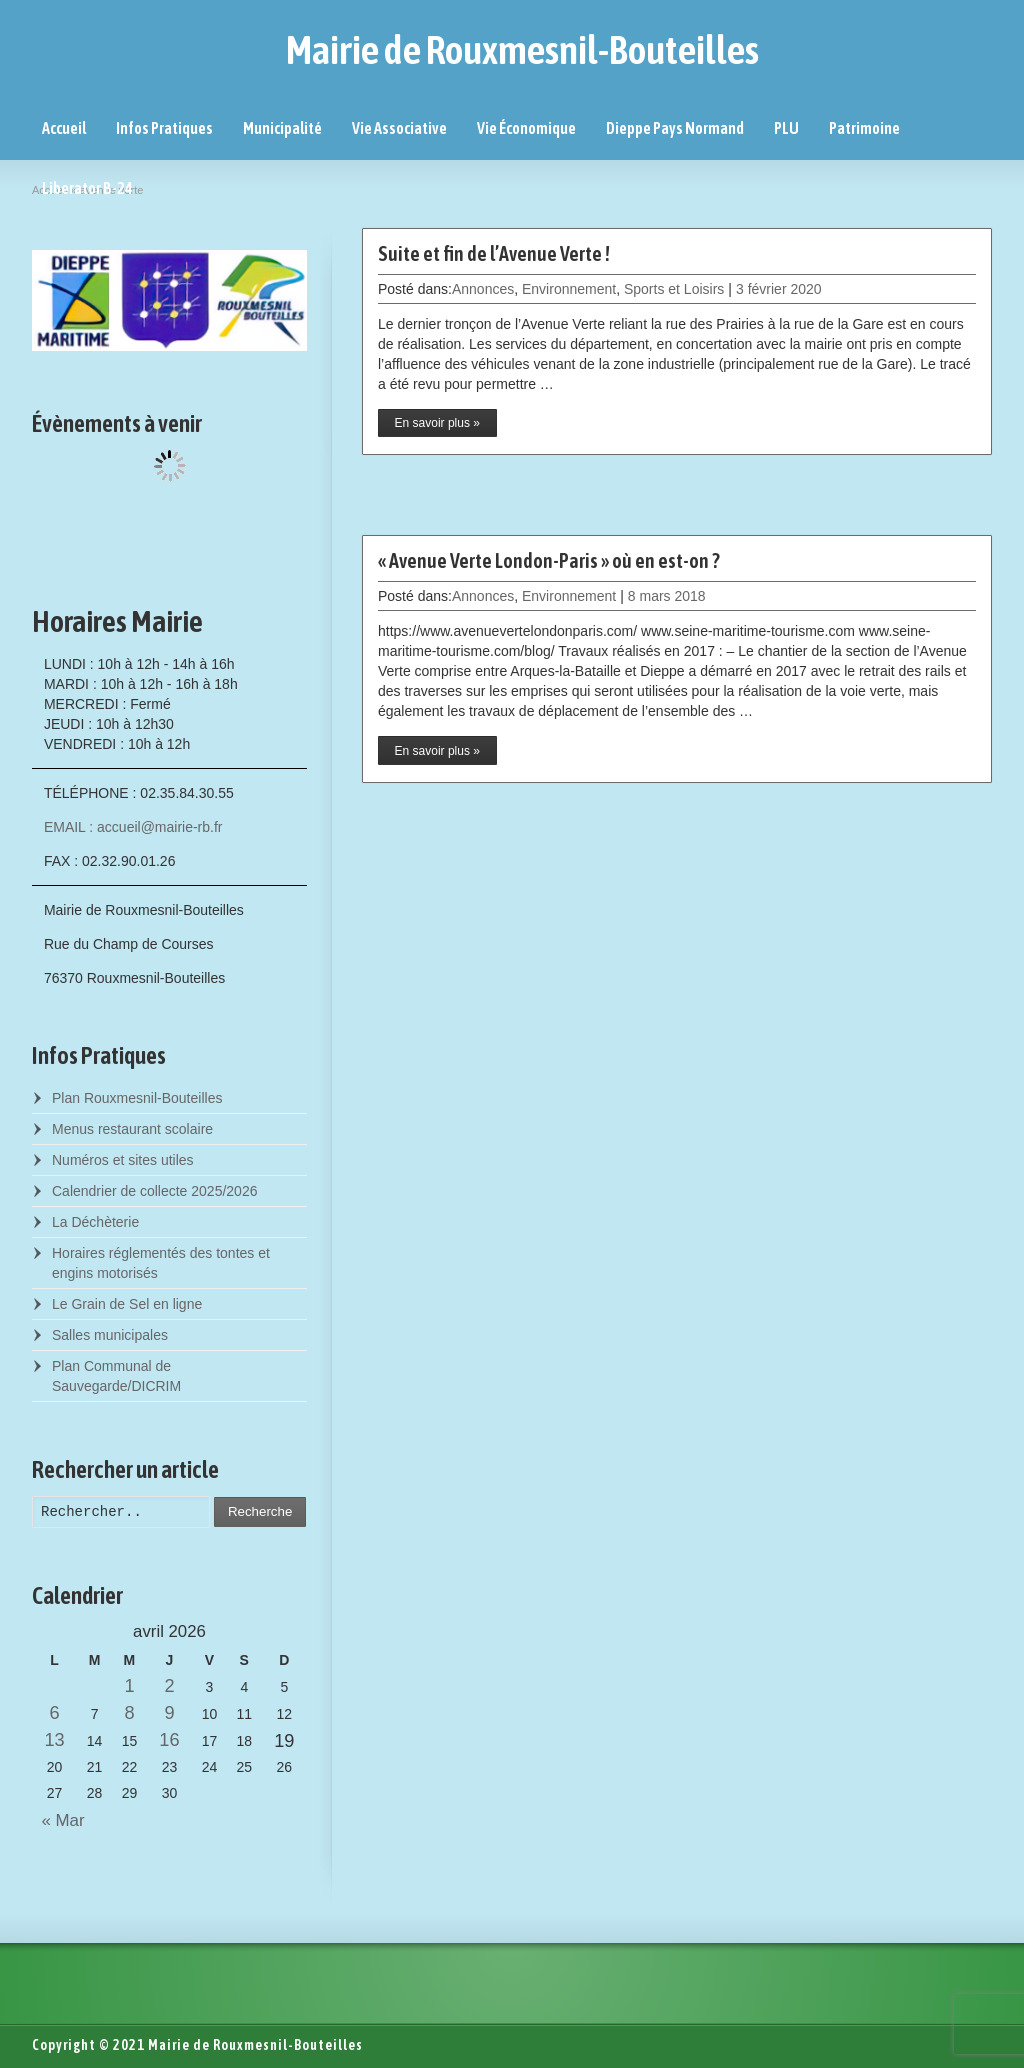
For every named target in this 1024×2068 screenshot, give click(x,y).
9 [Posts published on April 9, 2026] (169, 1713)
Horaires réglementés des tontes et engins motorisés (161, 1263)
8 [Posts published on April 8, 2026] (129, 1713)
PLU (786, 128)
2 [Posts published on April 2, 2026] (169, 1686)
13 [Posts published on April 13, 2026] (54, 1740)
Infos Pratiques (164, 128)
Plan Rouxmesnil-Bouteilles (137, 1098)
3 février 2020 (779, 289)
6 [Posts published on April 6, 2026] (55, 1713)
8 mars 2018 (667, 596)
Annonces (483, 289)
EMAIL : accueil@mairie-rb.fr (133, 827)
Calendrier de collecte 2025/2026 (154, 1191)
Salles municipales (110, 1335)
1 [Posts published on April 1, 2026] (129, 1686)
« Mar (58, 1820)
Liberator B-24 (87, 188)
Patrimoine (864, 128)
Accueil (64, 128)
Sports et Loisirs (674, 289)
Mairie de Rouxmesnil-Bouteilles (522, 50)
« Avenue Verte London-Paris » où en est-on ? (549, 560)
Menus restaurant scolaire (132, 1129)
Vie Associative (399, 128)
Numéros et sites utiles (123, 1160)
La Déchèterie (95, 1222)
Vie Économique (526, 128)
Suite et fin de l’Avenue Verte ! (494, 253)
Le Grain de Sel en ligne (127, 1304)
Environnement (569, 289)
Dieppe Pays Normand (675, 128)
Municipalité (282, 128)
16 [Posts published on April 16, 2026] (169, 1740)
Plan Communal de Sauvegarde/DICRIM (116, 1376)
